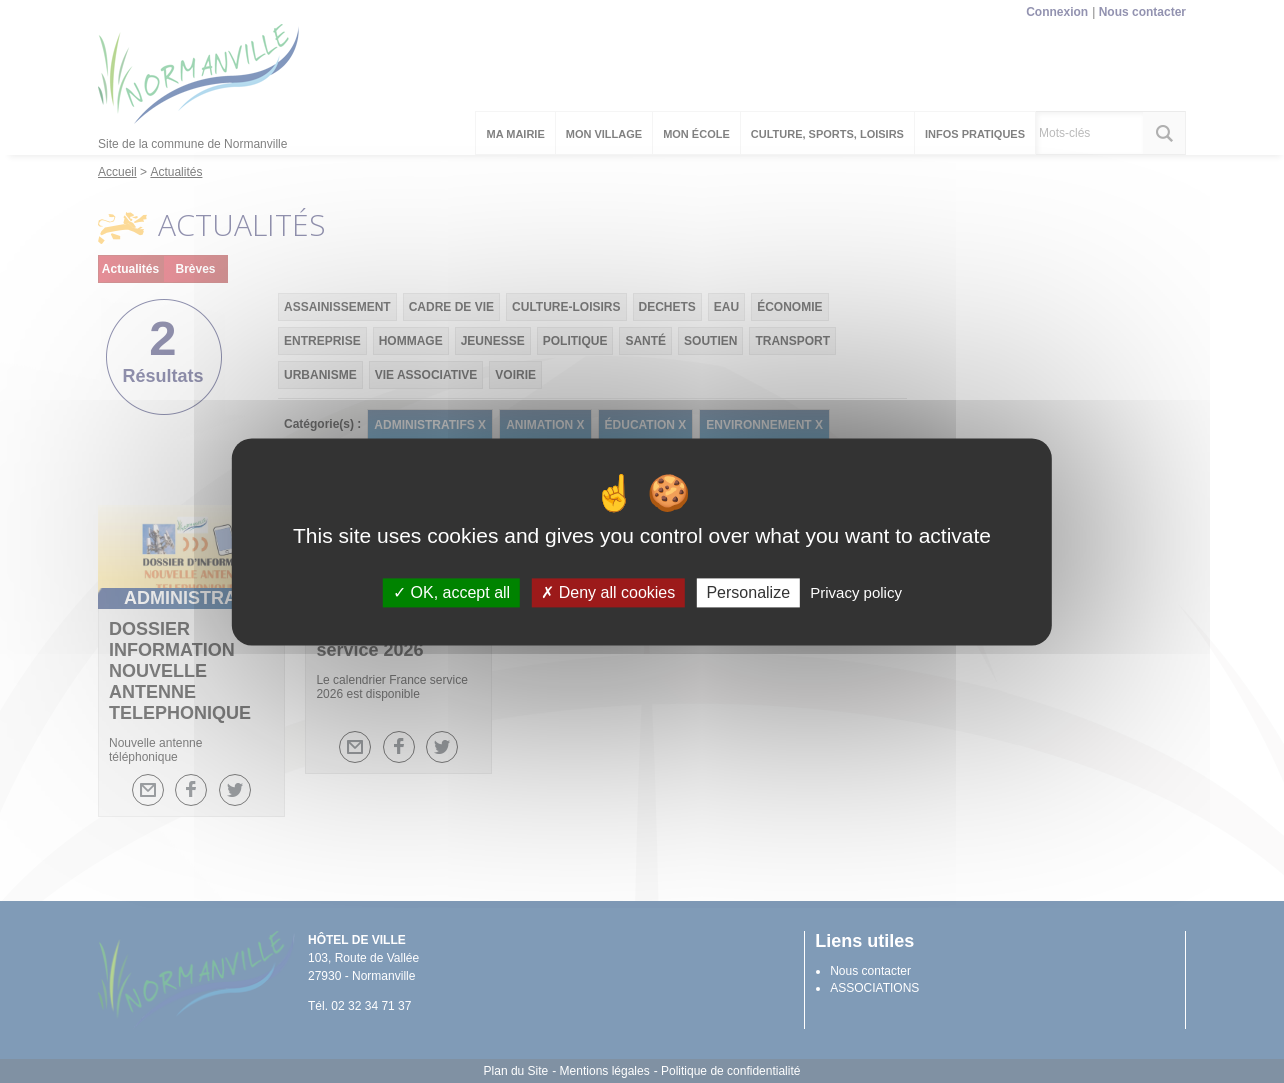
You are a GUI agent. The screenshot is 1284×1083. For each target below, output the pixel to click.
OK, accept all (451, 592)
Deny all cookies (608, 592)
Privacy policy (856, 592)
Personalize (748, 592)
